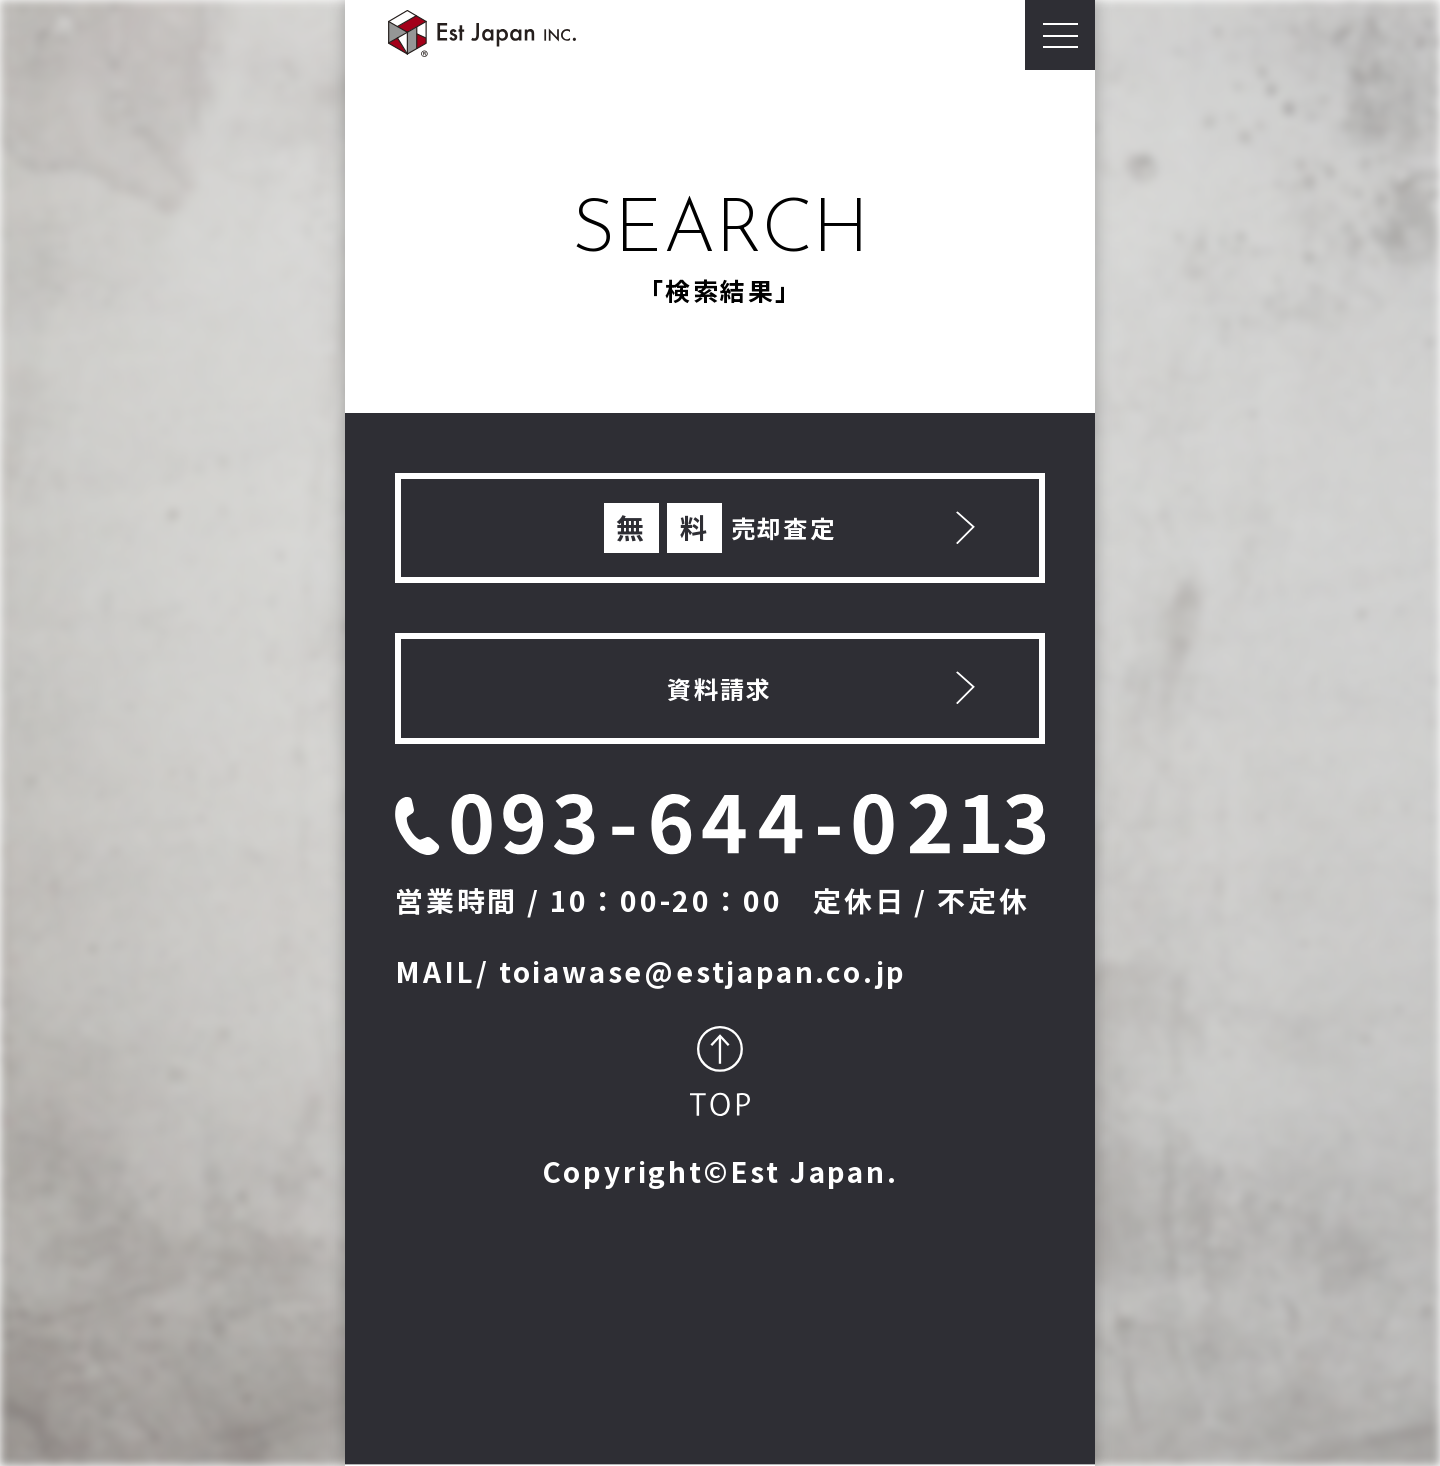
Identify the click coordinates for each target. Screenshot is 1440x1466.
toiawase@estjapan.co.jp (703, 971)
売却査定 (720, 528)
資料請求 (720, 688)
